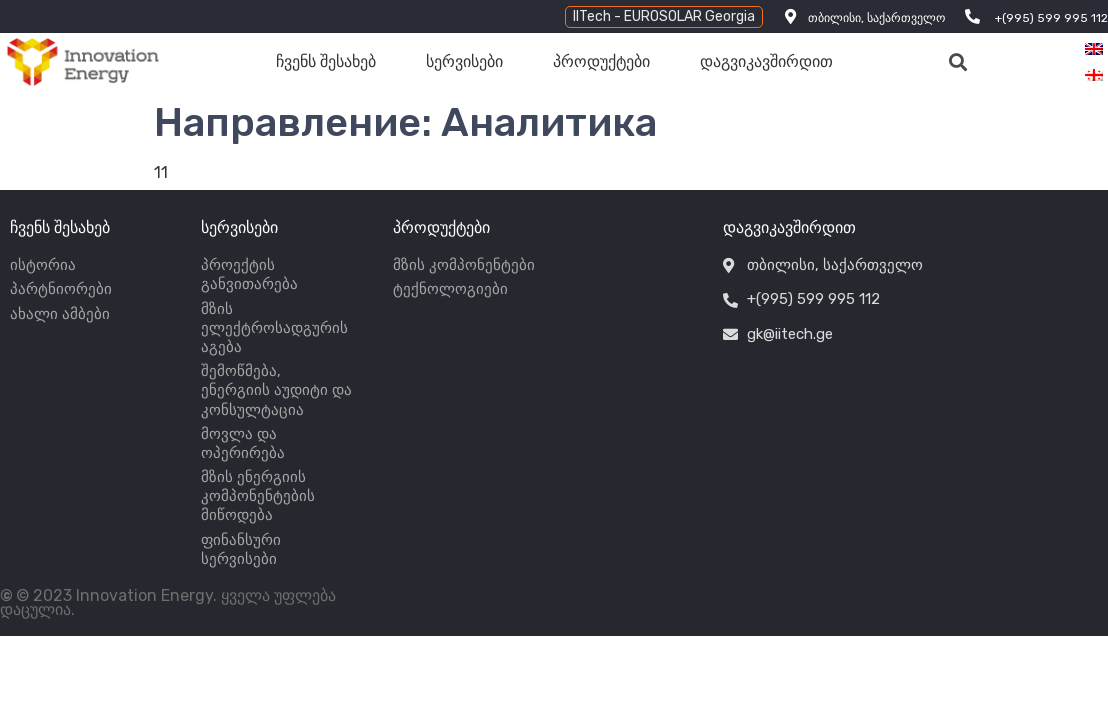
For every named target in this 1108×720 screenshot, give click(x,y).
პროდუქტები (601, 61)
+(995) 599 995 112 (1051, 18)
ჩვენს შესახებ (326, 61)
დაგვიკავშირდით (766, 61)
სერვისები (464, 61)
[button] (664, 17)
